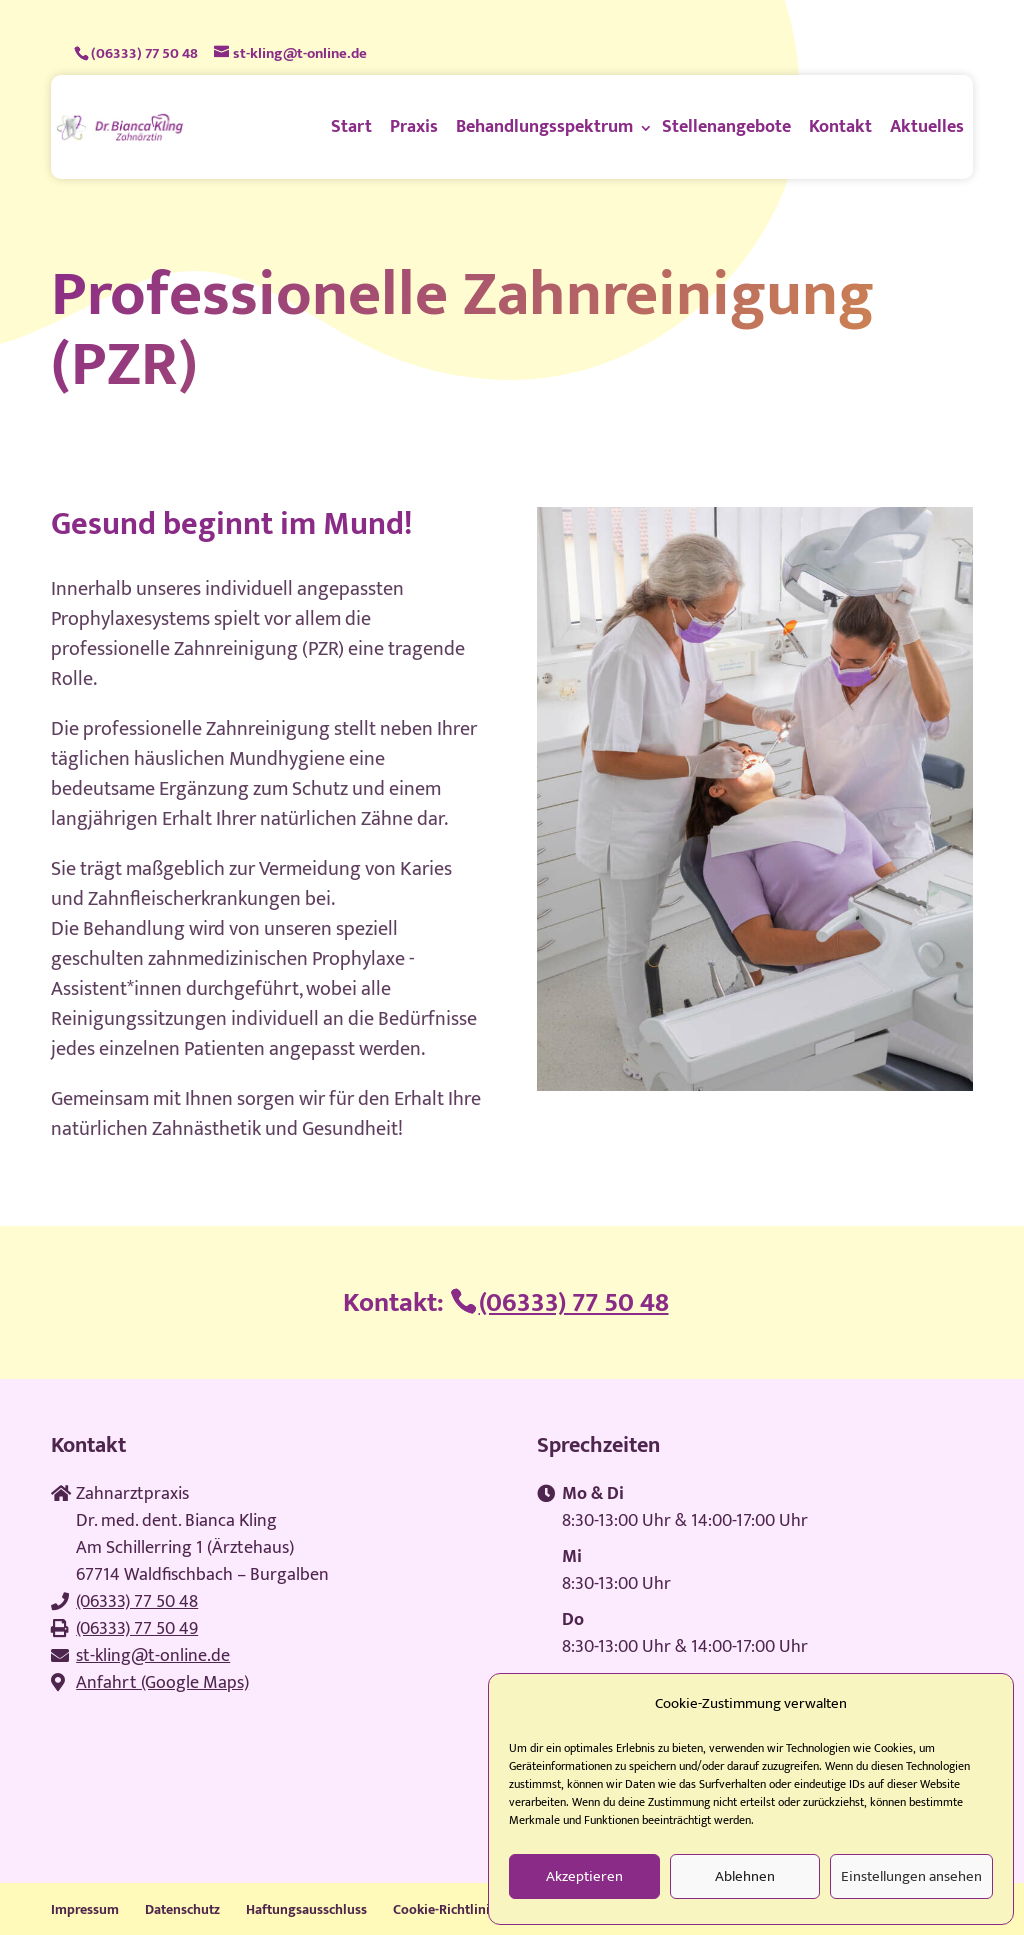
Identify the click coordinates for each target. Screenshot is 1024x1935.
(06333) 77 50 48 (144, 53)
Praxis (414, 127)
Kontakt (840, 127)
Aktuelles (927, 127)
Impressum (85, 1909)
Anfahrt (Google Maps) (162, 1683)
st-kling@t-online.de (153, 1656)
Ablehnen (745, 1876)
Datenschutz (182, 1909)
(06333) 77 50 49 (137, 1629)
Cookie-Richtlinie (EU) (458, 1909)
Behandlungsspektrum (544, 127)
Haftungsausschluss (306, 1909)
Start (351, 127)
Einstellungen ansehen (911, 1876)
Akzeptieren (584, 1876)
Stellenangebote (726, 127)
